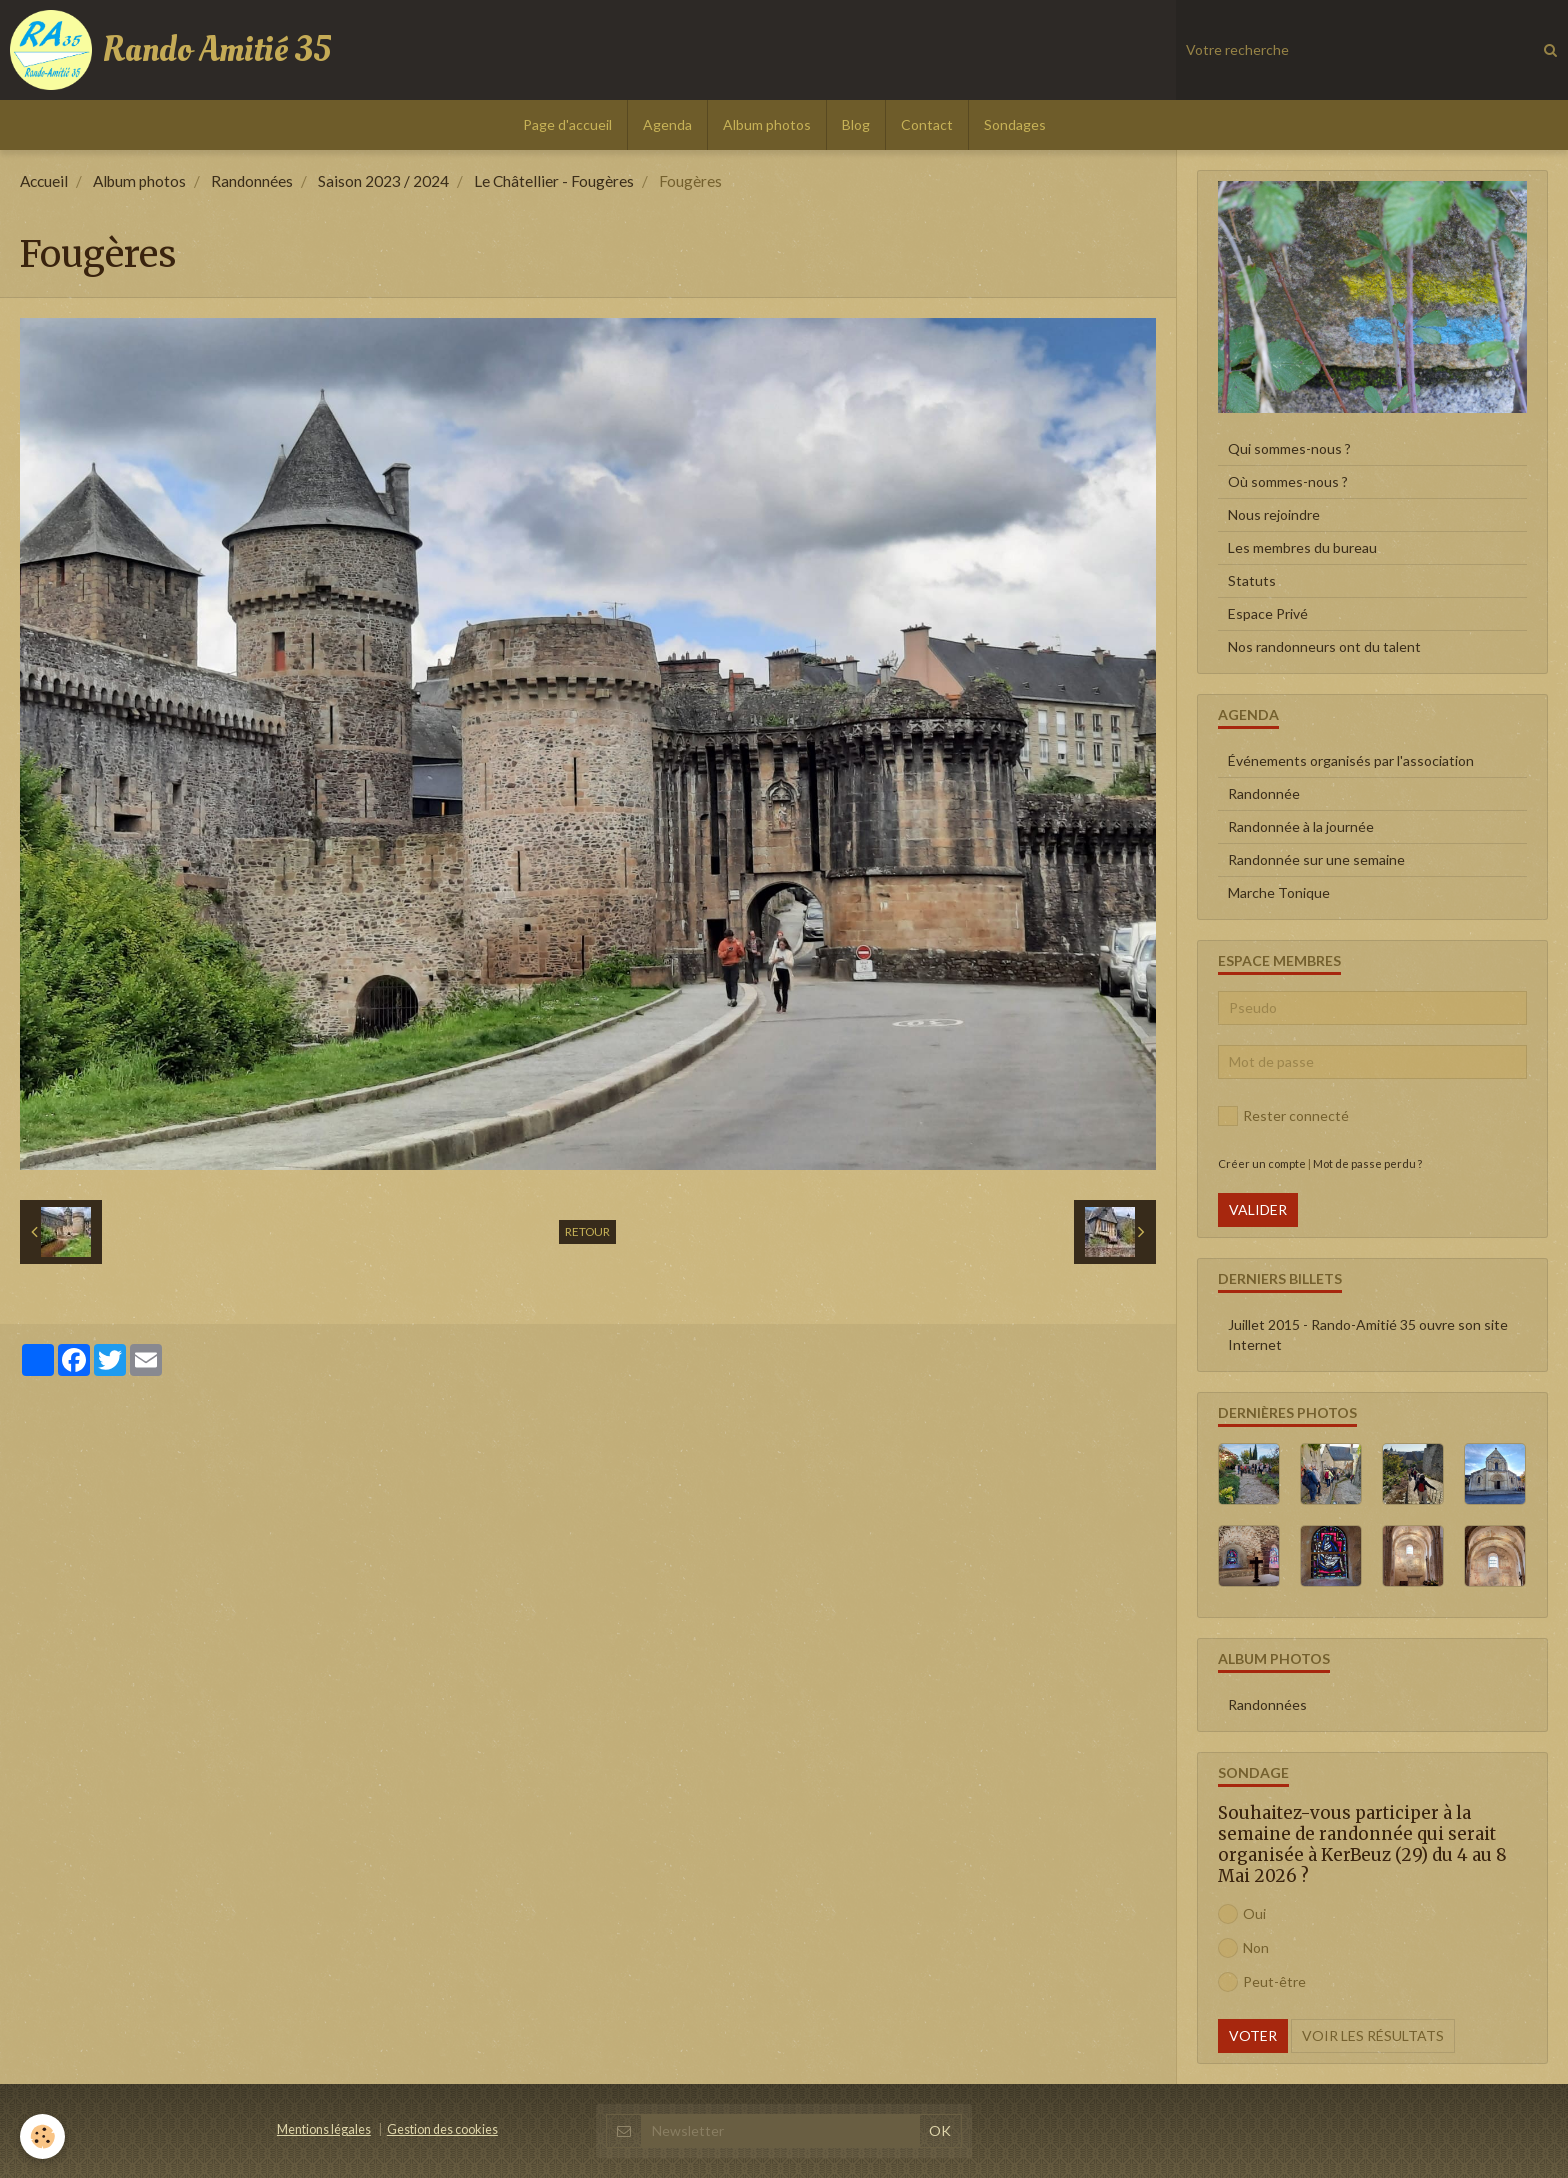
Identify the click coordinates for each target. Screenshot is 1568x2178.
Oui (1242, 1914)
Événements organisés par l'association (1351, 760)
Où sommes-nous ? (1288, 481)
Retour (587, 1231)
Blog (856, 124)
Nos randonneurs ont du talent (1324, 646)
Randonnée (1264, 793)
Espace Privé (1268, 613)
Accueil (44, 181)
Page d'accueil (567, 124)
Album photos (767, 124)
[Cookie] (42, 2136)
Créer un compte (1262, 1163)
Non (1243, 1948)
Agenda (667, 124)
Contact (927, 124)
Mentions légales (324, 2129)
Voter (1253, 2035)
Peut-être (1262, 1982)
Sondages (1015, 124)
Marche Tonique (1279, 892)
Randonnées (252, 181)
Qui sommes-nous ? (1289, 448)
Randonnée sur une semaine (1316, 859)
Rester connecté (1283, 1116)
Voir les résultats (1373, 2035)
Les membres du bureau (1302, 547)
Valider (1258, 1209)
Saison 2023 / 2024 (383, 181)
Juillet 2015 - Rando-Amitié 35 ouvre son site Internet (1368, 1334)
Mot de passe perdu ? (1367, 1163)
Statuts (1252, 580)
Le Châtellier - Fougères (554, 181)
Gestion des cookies (442, 2129)
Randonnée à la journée (1301, 826)
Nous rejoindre (1274, 514)
